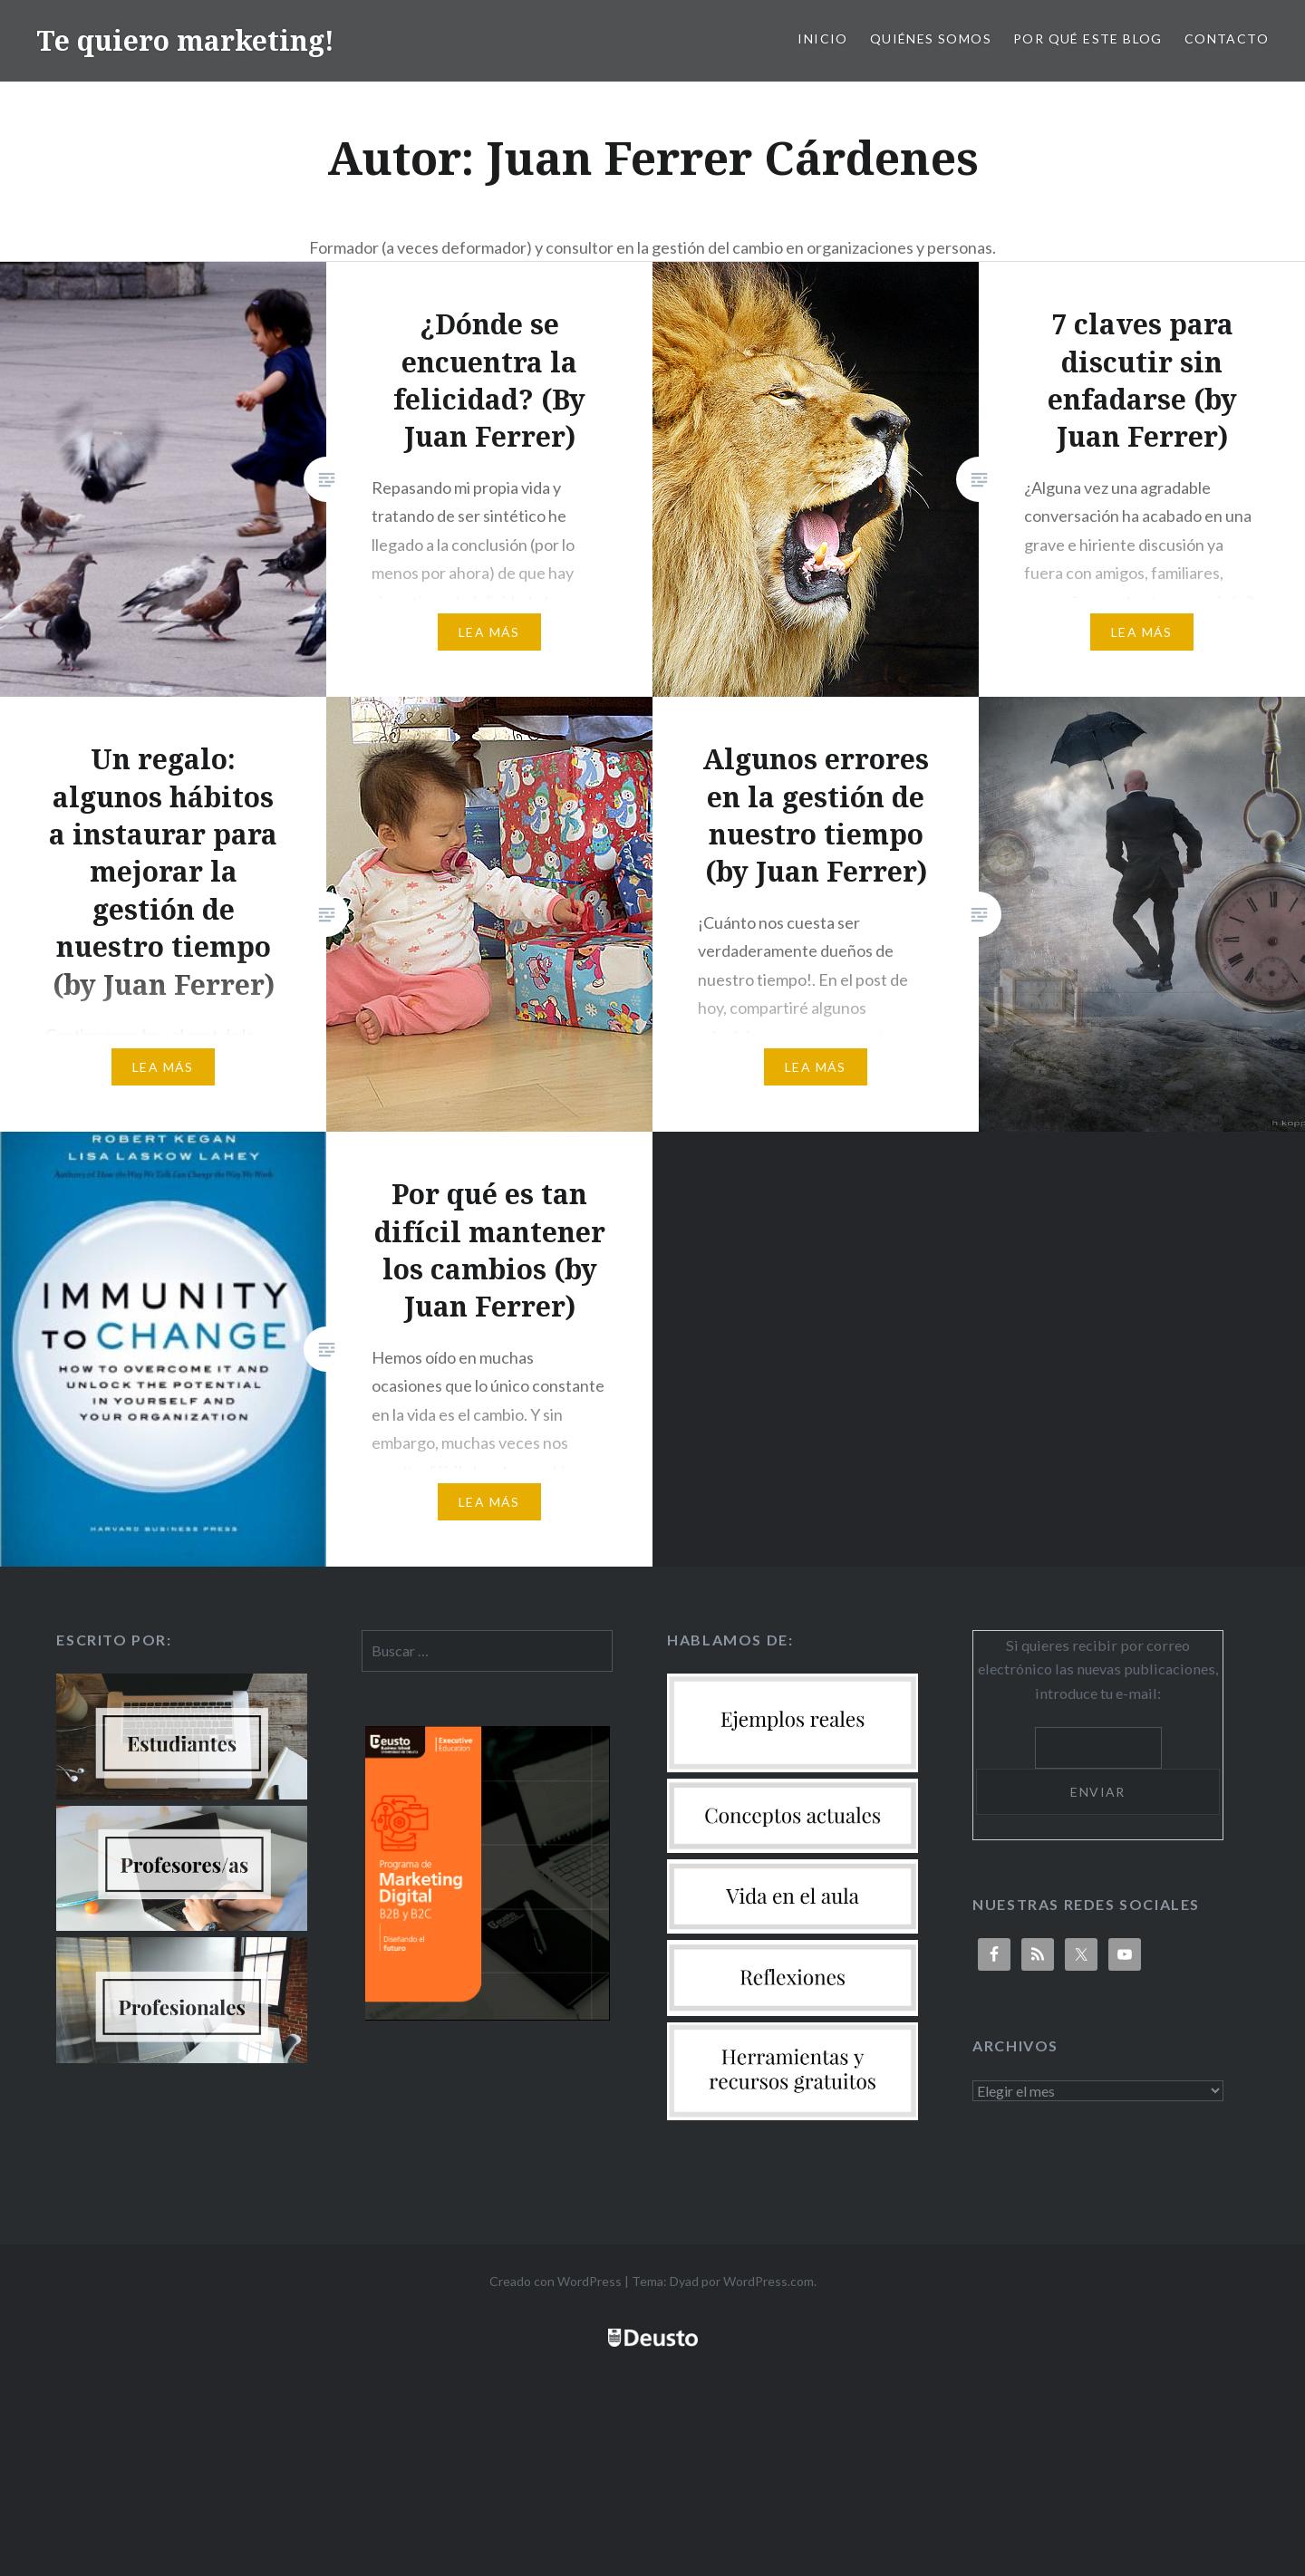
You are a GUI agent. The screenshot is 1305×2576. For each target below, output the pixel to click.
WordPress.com (768, 2281)
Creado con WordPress (555, 2281)
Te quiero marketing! (185, 40)
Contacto (1226, 38)
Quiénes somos (930, 38)
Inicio (822, 38)
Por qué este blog (1088, 38)
